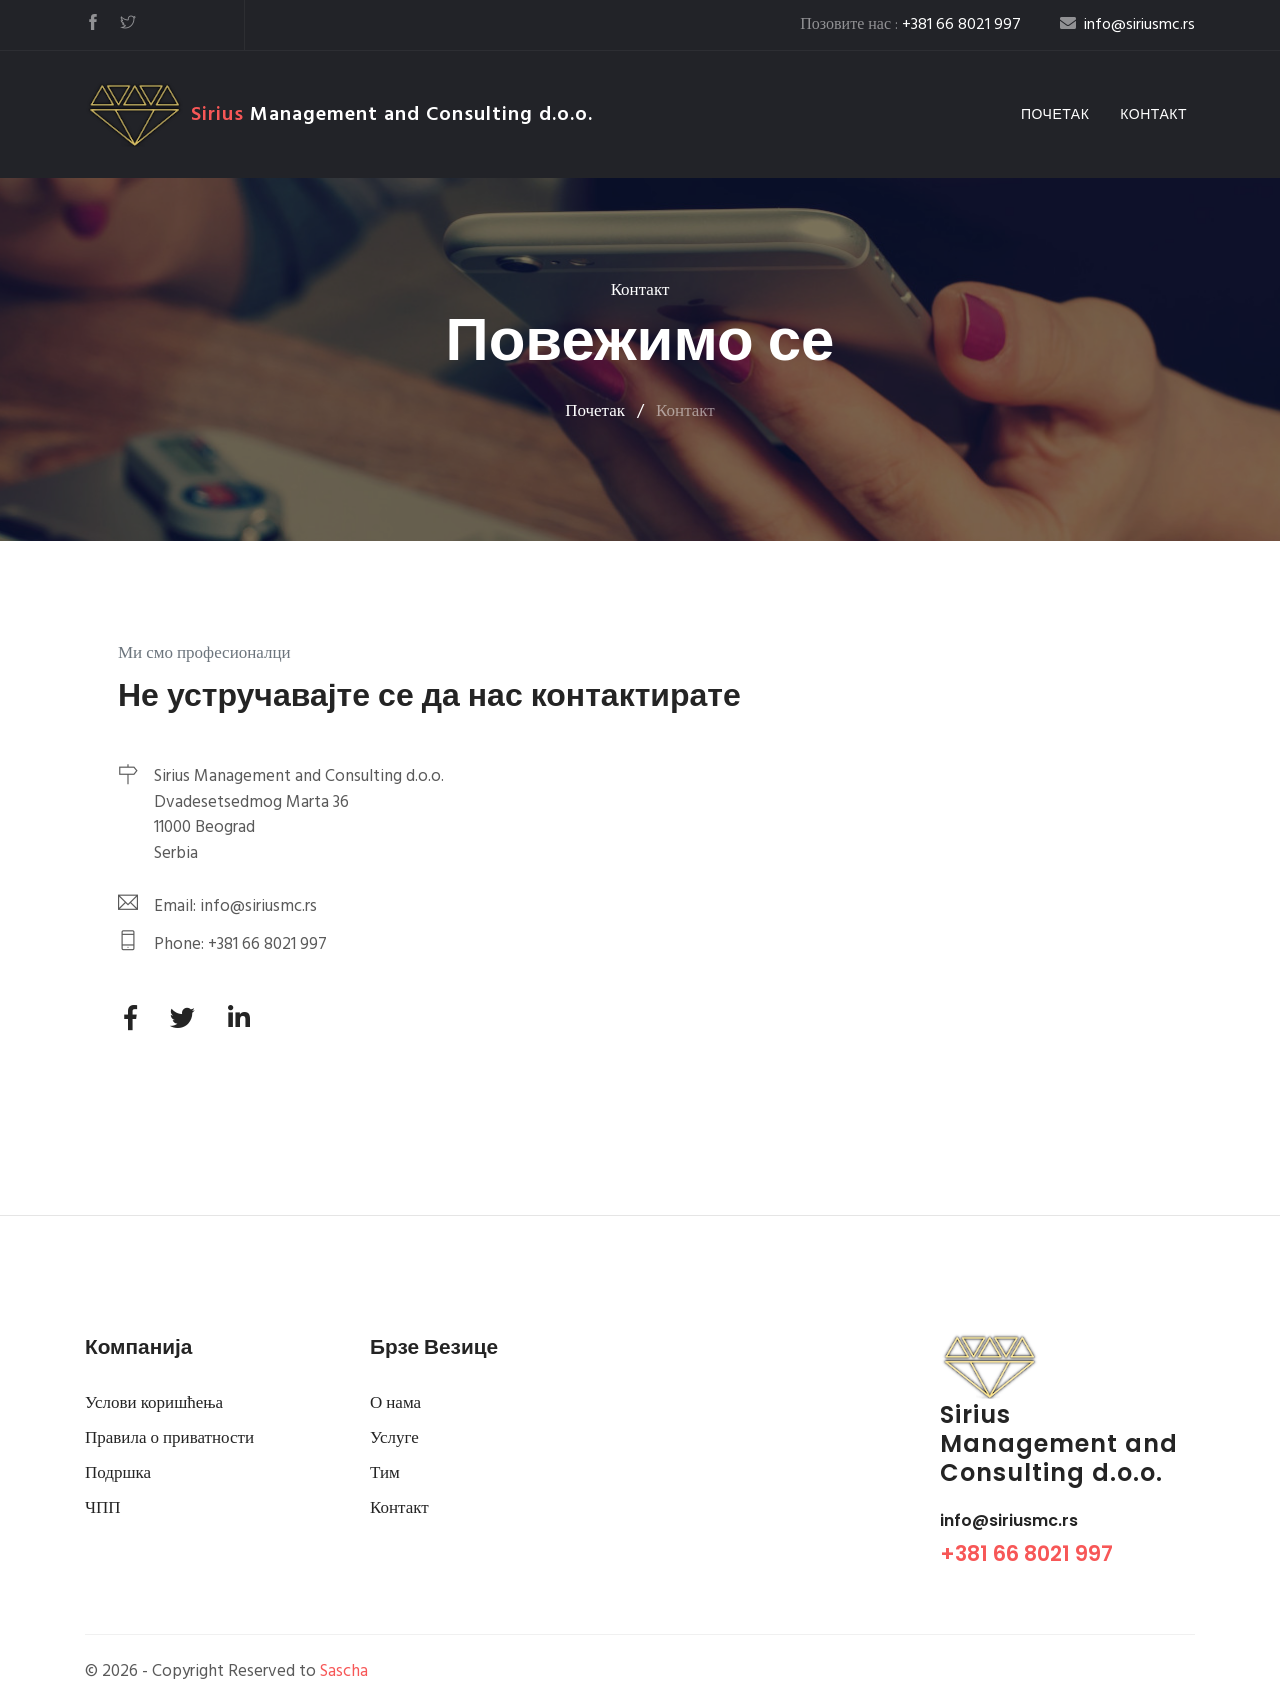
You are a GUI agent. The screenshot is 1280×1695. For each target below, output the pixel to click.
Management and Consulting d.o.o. (339, 114)
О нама (395, 1403)
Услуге (394, 1438)
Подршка (118, 1473)
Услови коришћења (154, 1403)
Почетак (1059, 113)
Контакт (1153, 114)
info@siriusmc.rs (1009, 1520)
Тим (385, 1473)
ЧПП (103, 1508)
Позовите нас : (910, 25)
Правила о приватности (169, 1438)
